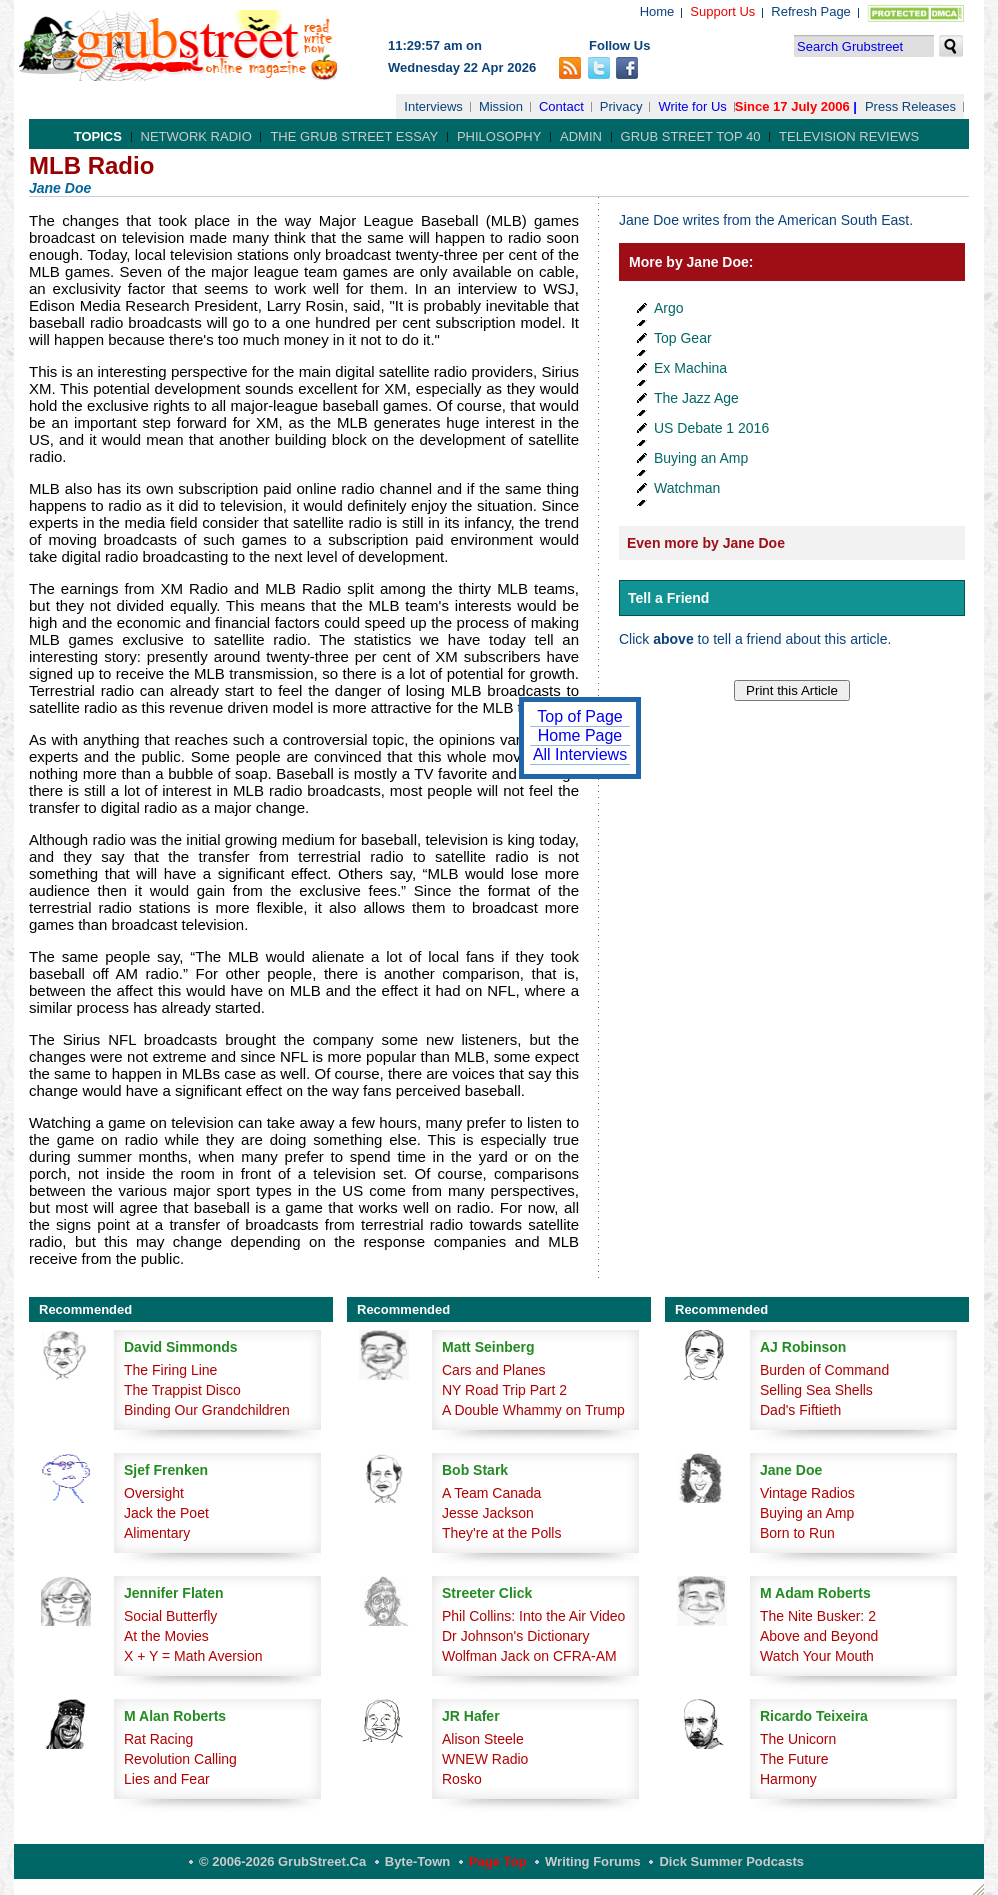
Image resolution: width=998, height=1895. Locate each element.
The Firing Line (170, 1370)
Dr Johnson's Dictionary (515, 1636)
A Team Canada (491, 1493)
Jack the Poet (166, 1513)
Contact (561, 106)
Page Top (498, 1861)
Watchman (687, 488)
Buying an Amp (701, 458)
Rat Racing (158, 1739)
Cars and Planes (494, 1370)
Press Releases (910, 106)
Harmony (788, 1779)
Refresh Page (811, 11)
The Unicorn (798, 1739)
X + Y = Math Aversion (193, 1656)
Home (657, 11)
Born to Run (797, 1533)
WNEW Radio (485, 1759)
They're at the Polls (501, 1533)
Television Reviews (849, 136)
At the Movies (166, 1636)
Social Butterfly (170, 1616)
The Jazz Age (696, 398)
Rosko (462, 1779)
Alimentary (157, 1533)
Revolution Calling (180, 1759)
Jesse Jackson (488, 1513)
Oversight (154, 1493)
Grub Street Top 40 (691, 136)
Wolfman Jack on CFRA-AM (529, 1656)
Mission (501, 106)
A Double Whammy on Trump (533, 1410)
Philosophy (499, 136)
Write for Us (692, 106)
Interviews (433, 106)
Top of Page (579, 716)
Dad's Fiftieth (800, 1410)
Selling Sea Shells (816, 1390)
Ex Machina (690, 368)
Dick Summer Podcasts (731, 1861)
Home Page (580, 735)
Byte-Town (417, 1861)
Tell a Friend (668, 598)
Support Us (722, 11)
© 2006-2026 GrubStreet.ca (282, 1861)
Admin (581, 136)
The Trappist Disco (182, 1390)
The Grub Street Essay (354, 136)
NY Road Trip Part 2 (504, 1390)
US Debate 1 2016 (711, 428)
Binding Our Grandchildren (207, 1410)
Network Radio (196, 136)
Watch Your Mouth (817, 1656)
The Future (794, 1759)
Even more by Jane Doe (706, 543)
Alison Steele (483, 1739)
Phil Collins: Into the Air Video (533, 1616)
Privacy (621, 106)
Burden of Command (824, 1370)
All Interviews (580, 754)
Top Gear (683, 338)
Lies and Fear (167, 1779)
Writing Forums (593, 1861)
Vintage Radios (807, 1493)
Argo (669, 308)
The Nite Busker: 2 (818, 1616)
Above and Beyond (819, 1636)
